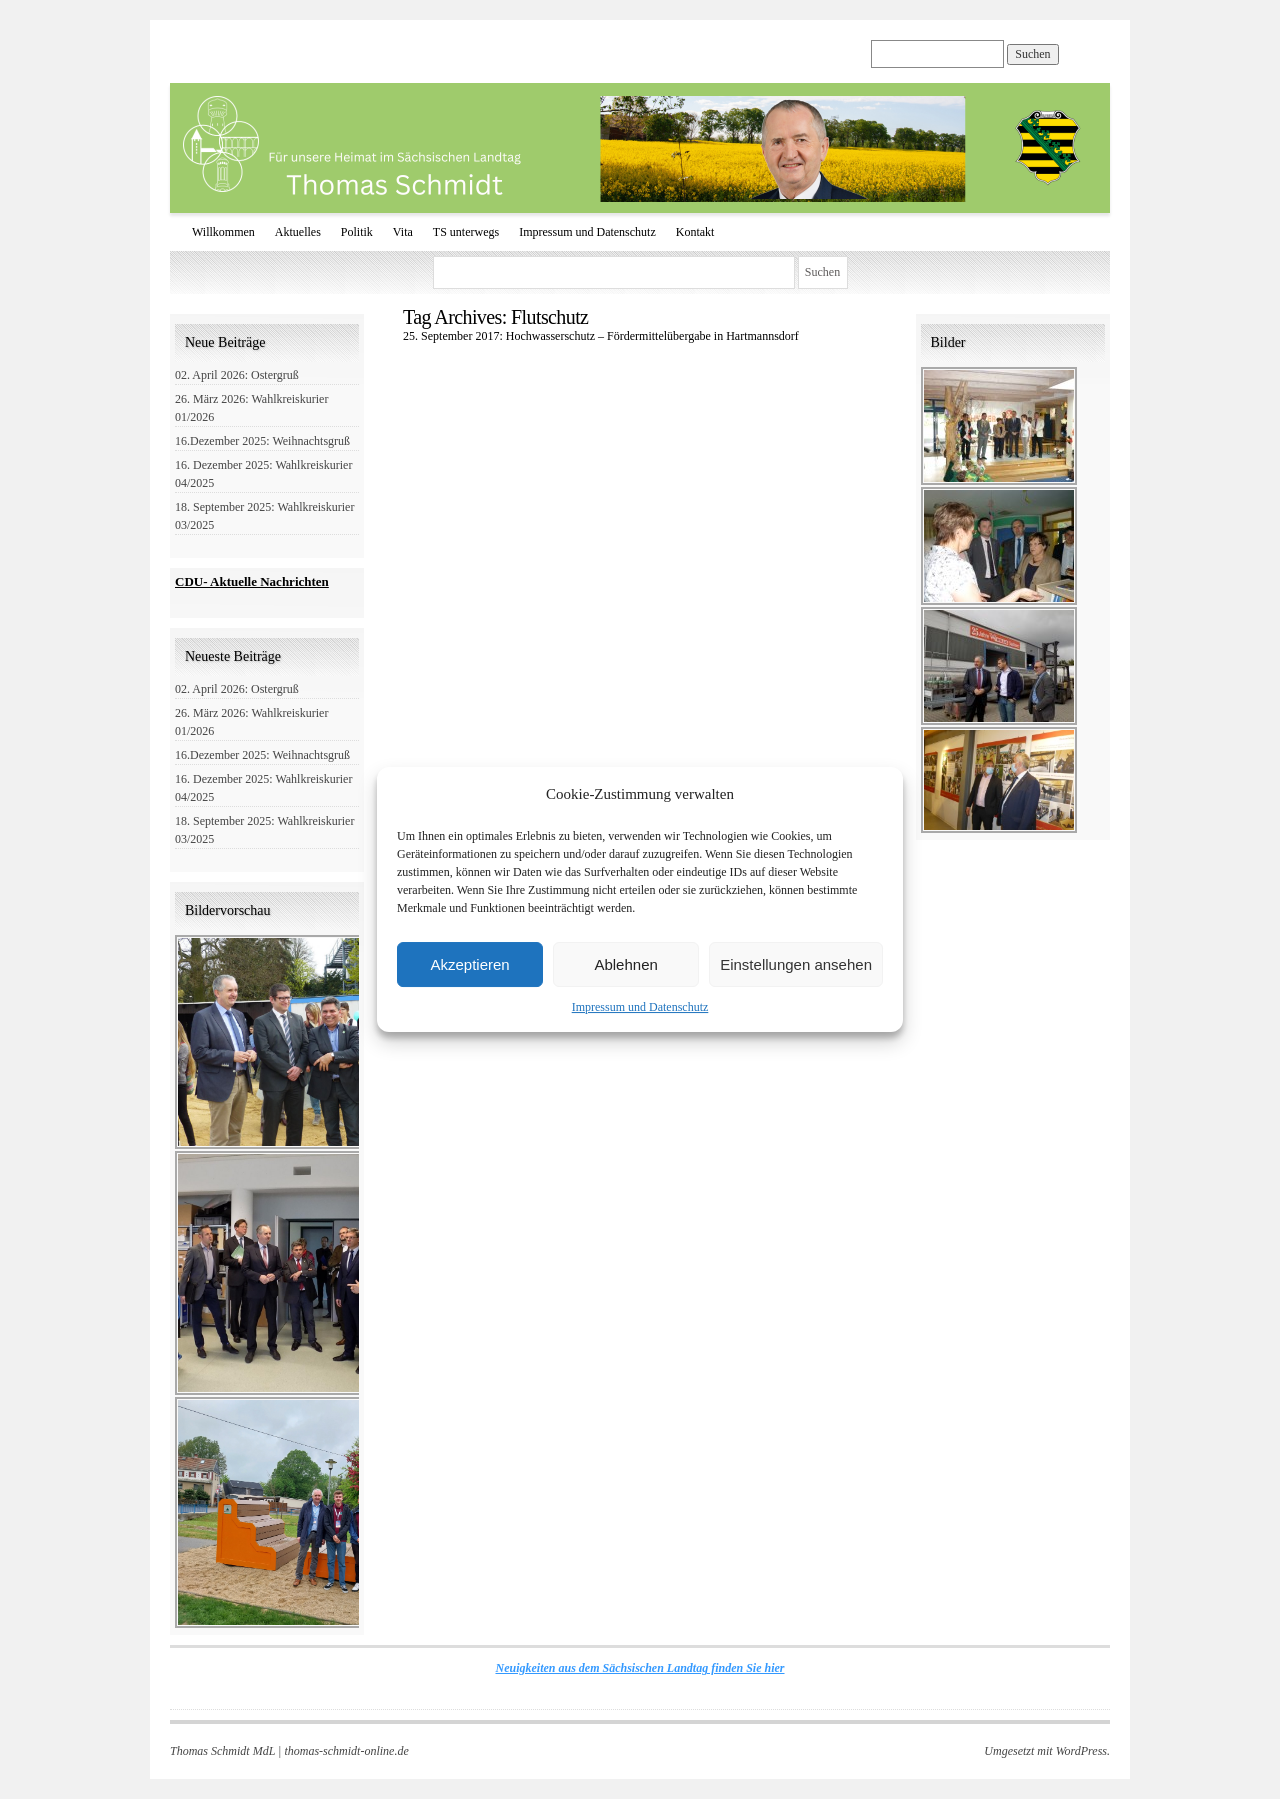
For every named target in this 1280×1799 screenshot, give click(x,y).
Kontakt (695, 232)
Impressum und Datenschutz (640, 1007)
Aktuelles (298, 232)
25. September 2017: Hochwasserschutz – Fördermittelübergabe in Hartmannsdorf (601, 336)
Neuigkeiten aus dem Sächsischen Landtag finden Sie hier (639, 1668)
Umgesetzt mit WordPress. (1047, 1751)
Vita (403, 232)
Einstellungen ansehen (796, 964)
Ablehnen (625, 964)
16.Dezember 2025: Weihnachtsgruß (262, 441)
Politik (357, 232)
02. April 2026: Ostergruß (237, 375)
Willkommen (223, 232)
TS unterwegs (466, 232)
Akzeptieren (469, 964)
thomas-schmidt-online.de (346, 1751)
